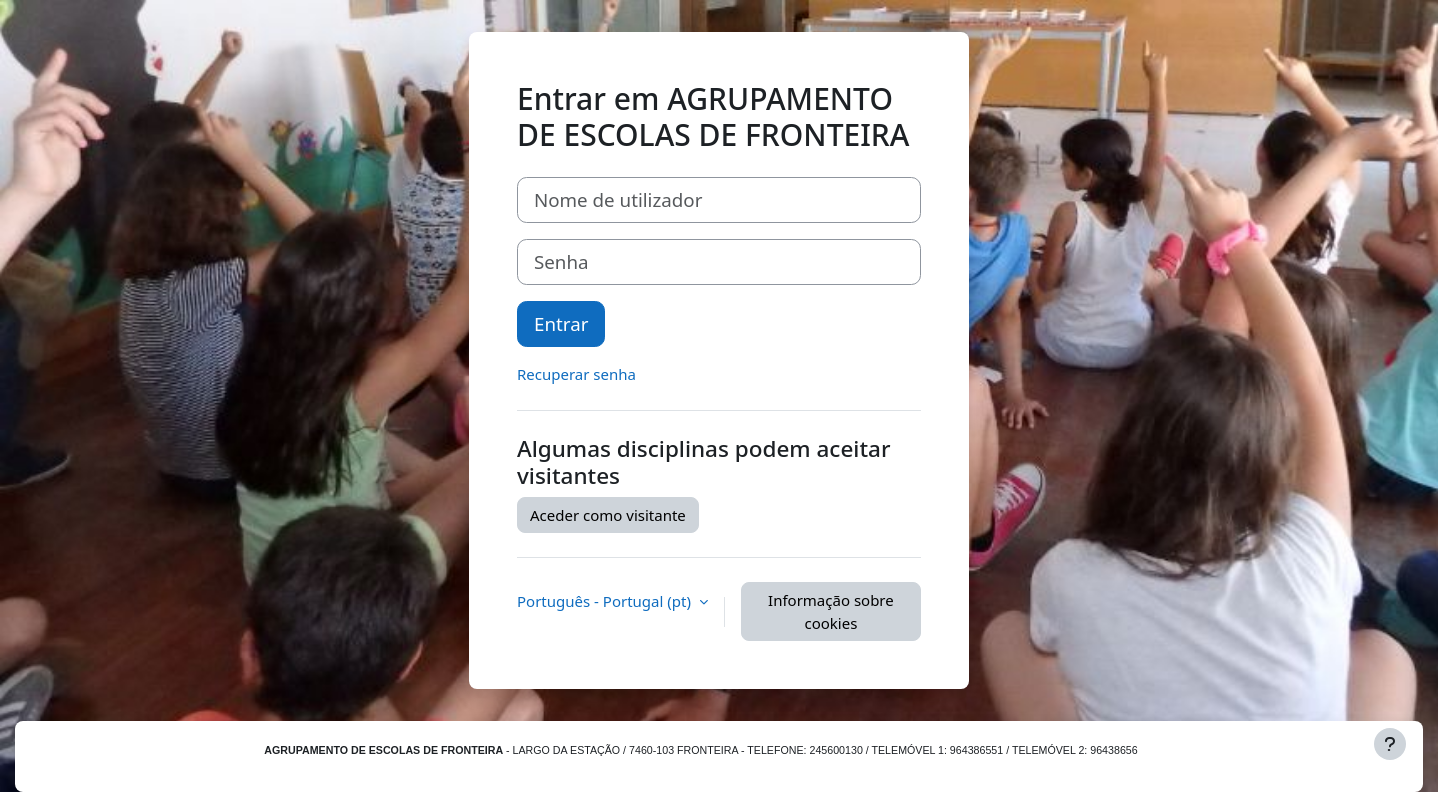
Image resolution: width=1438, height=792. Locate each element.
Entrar (561, 323)
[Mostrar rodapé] (1390, 744)
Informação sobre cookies (831, 611)
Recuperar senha (576, 374)
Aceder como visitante (608, 515)
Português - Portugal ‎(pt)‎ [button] (606, 601)
